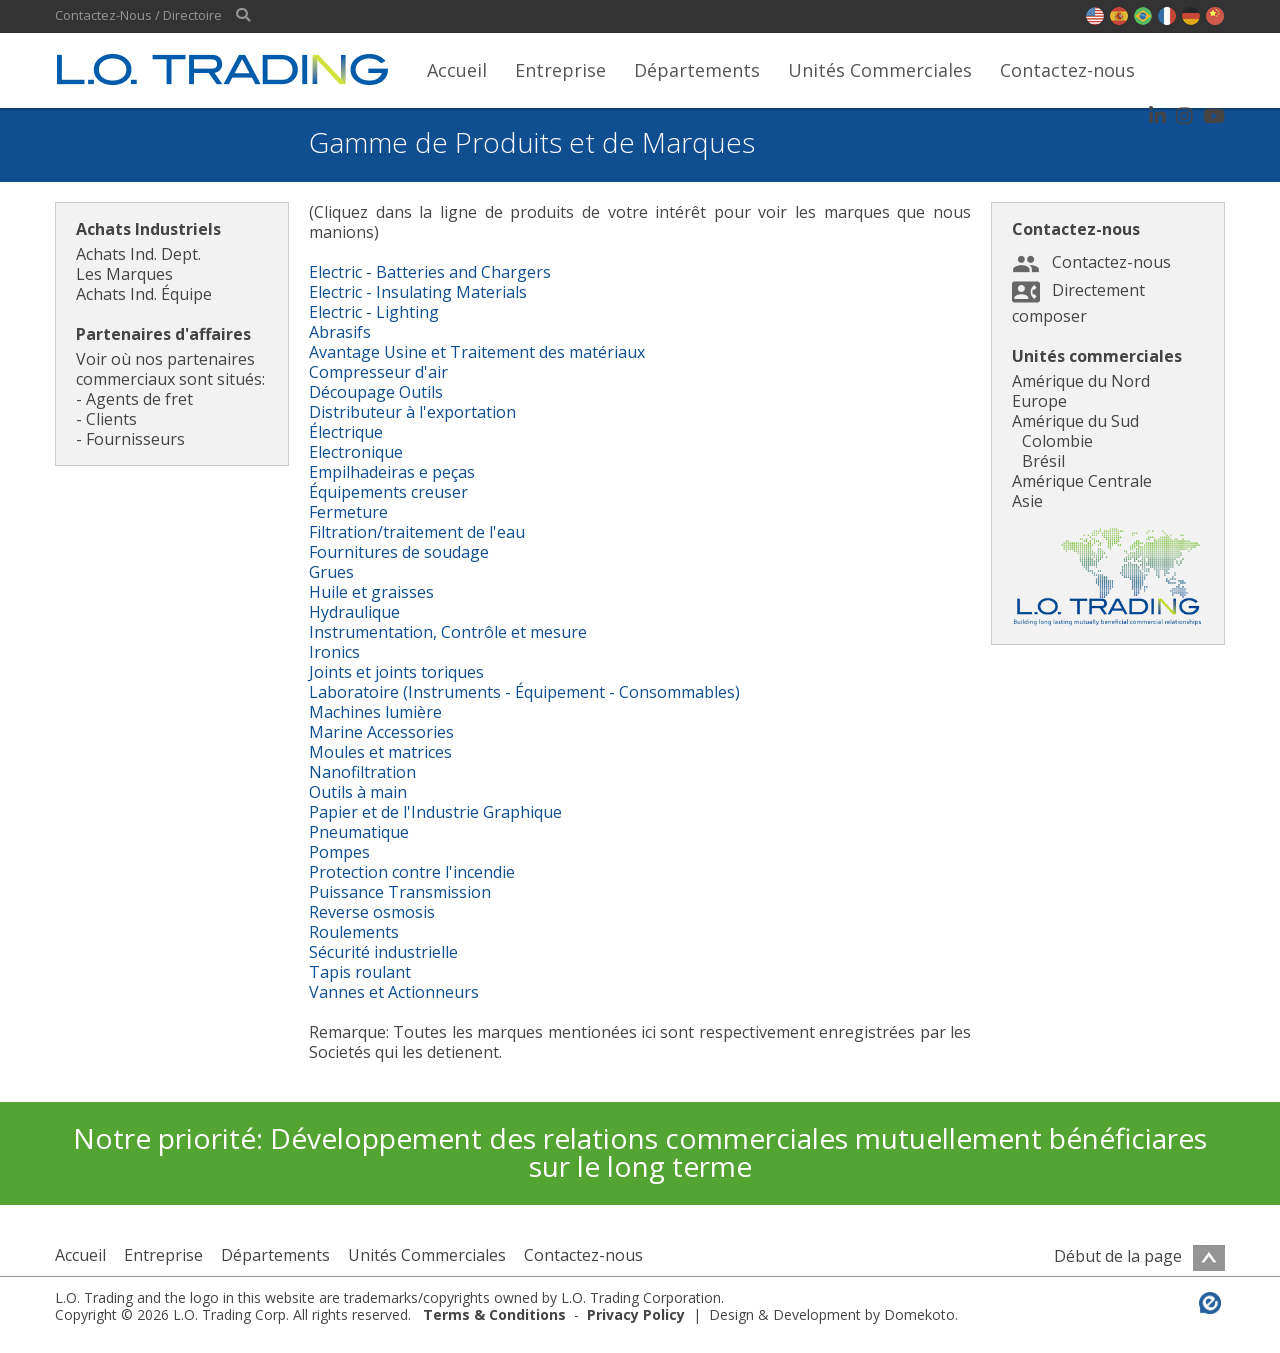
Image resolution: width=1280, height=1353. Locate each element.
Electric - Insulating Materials (418, 292)
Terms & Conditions (494, 1314)
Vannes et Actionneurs (394, 992)
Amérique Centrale (1082, 481)
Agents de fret (139, 399)
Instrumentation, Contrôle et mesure (448, 632)
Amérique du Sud (1075, 421)
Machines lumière (375, 712)
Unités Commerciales (880, 70)
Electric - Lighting (374, 312)
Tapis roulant (360, 972)
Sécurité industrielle (383, 952)
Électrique (346, 432)
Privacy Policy (636, 1314)
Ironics (334, 652)
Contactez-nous (1067, 70)
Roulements (354, 932)
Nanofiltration (362, 772)
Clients (111, 419)
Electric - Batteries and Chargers (430, 272)
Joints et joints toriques (396, 672)
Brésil (1043, 461)
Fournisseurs (135, 439)
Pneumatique (359, 832)
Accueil (457, 70)
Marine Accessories (381, 732)
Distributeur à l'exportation (412, 412)
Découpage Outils (376, 392)
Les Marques (124, 274)
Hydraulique (354, 612)
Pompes (339, 852)
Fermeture (348, 512)
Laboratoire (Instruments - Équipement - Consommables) (524, 692)
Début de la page (1139, 1256)
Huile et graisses (371, 592)
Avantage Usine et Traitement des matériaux (477, 352)
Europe (1039, 401)
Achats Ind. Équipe (144, 294)
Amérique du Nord (1081, 381)
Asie (1027, 501)
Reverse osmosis (372, 912)
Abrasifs (340, 332)
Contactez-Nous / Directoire (138, 15)
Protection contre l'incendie (412, 872)
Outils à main (358, 792)
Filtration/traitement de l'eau (417, 532)
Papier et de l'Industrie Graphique (435, 812)
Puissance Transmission (400, 892)
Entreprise (560, 70)
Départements (697, 70)
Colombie (1057, 441)
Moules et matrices (380, 752)
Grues (331, 572)
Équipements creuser (388, 492)
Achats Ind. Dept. (138, 254)
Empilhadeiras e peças (392, 472)
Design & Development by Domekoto (832, 1314)
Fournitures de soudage (399, 552)
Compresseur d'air (378, 372)
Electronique (356, 452)
